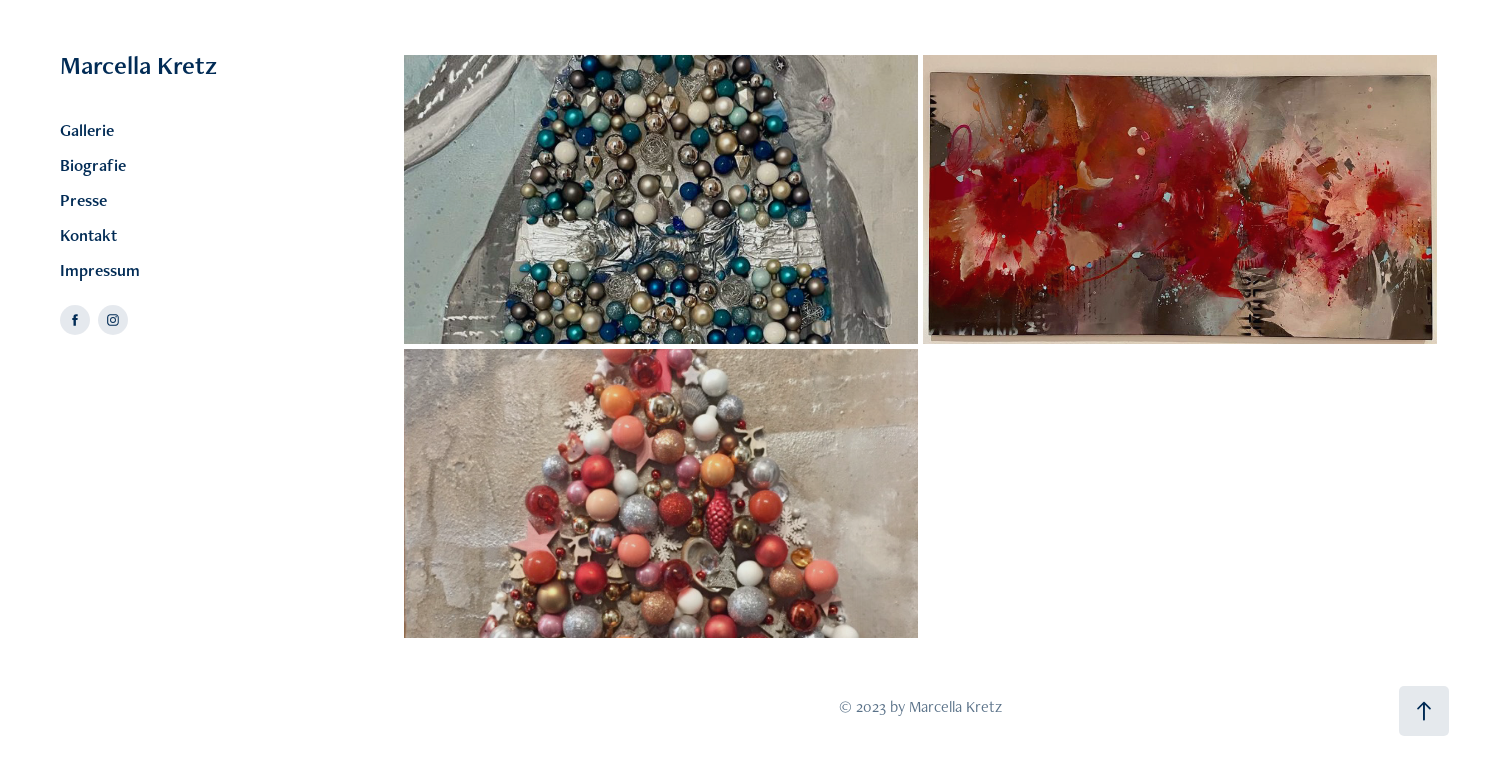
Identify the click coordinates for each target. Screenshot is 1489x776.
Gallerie (87, 130)
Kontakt (88, 235)
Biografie (93, 165)
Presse (83, 200)
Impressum (100, 270)
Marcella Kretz (138, 65)
